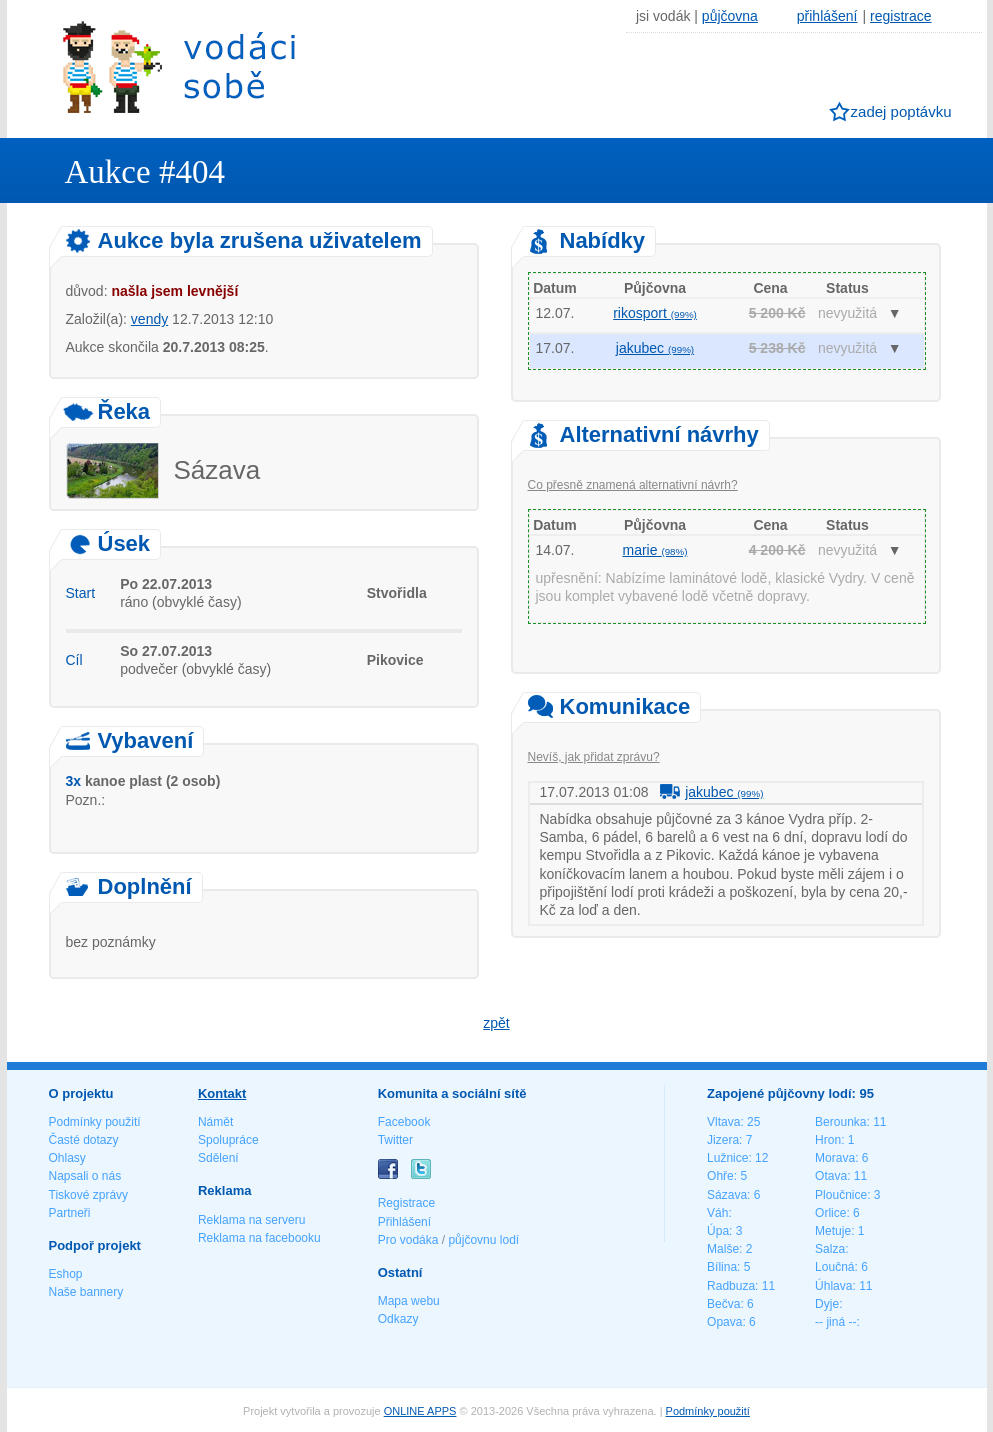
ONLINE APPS (420, 1411)
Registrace (406, 1203)
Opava (724, 1322)
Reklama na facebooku (259, 1238)
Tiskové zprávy (89, 1195)
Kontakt (222, 1093)
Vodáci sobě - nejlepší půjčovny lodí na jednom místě (179, 66)
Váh (717, 1213)
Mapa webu (409, 1301)
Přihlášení (404, 1222)
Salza (830, 1249)
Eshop (66, 1274)
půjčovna (730, 16)
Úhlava (833, 1286)
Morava (835, 1158)
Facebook (404, 1122)
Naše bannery (86, 1292)
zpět (496, 1023)
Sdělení (218, 1158)
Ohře (720, 1176)
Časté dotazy (84, 1140)
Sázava (727, 1195)
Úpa (718, 1231)
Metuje (833, 1231)
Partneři (70, 1213)
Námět (215, 1122)
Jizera (723, 1140)
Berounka (840, 1122)
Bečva (723, 1304)
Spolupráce (228, 1140)
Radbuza (731, 1286)
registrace (900, 16)
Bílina (722, 1267)
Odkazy (398, 1319)
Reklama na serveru (251, 1220)
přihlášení (827, 16)
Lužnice (727, 1158)
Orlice (830, 1213)
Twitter (395, 1140)
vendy (149, 319)
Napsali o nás (85, 1176)
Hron (828, 1140)
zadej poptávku (901, 111)
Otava (831, 1176)
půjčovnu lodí (483, 1240)
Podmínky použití (95, 1122)
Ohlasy (67, 1158)
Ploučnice (841, 1195)
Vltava (723, 1122)
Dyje (827, 1304)
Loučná (834, 1267)
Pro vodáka (408, 1240)
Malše (723, 1249)
